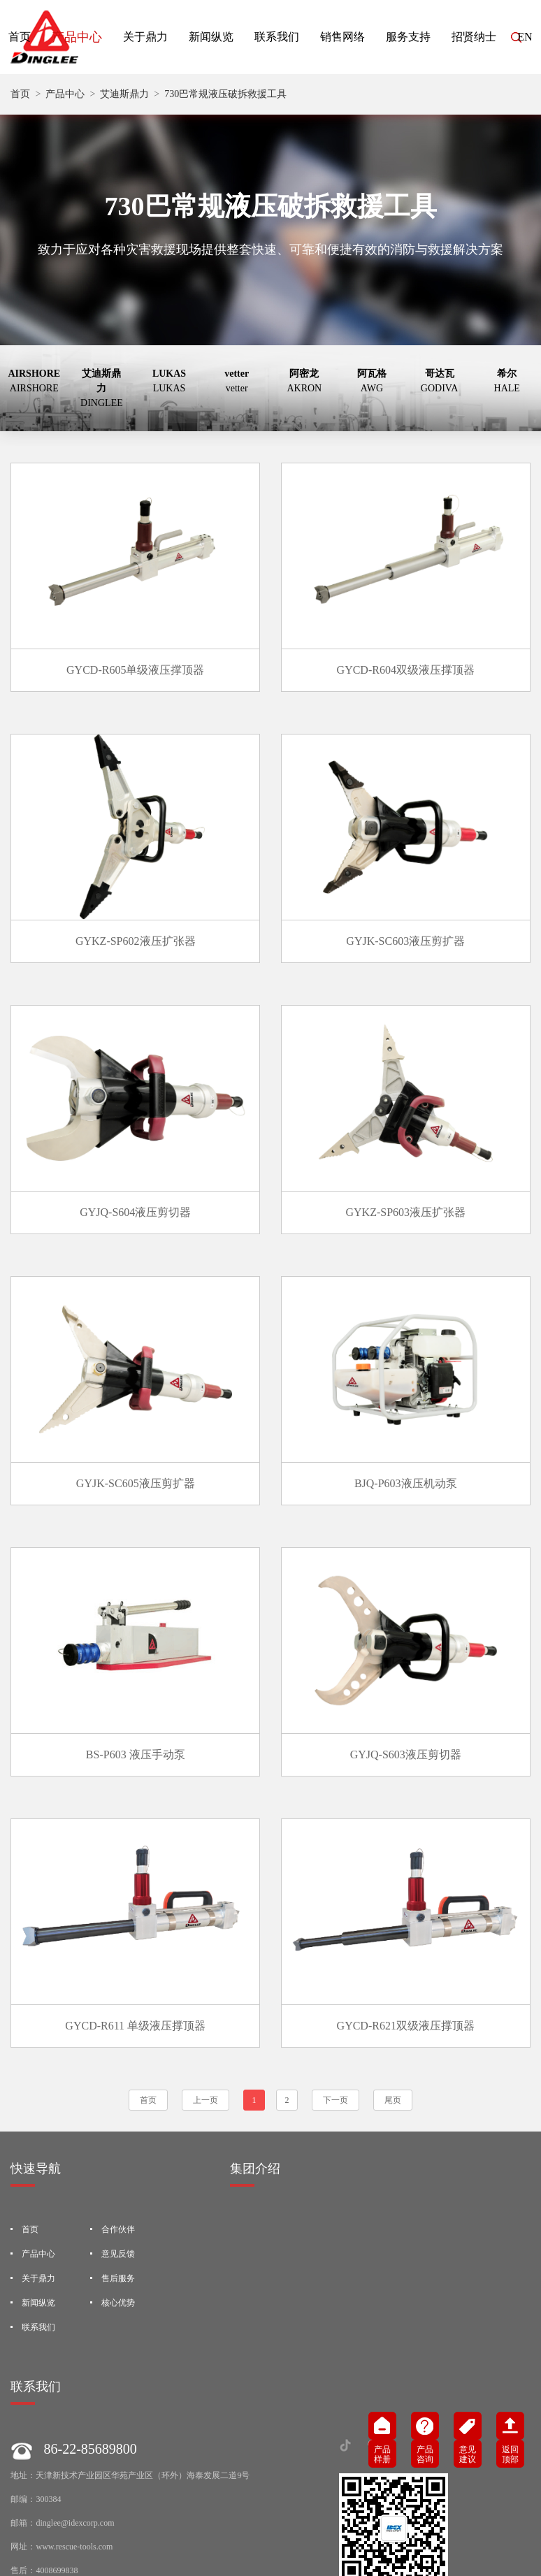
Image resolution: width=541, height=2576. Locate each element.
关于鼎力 (145, 37)
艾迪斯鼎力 (124, 94)
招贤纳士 (474, 37)
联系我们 (276, 37)
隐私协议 (212, 2535)
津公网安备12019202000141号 (136, 2559)
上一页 (205, 1974)
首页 (20, 94)
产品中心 (77, 37)
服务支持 (408, 37)
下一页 (335, 1974)
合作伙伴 (118, 2103)
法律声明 (45, 2535)
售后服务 (118, 2152)
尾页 (392, 1974)
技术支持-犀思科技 (279, 2535)
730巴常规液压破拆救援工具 (225, 94)
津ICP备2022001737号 (473, 2535)
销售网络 (342, 37)
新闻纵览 (211, 37)
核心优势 (118, 2177)
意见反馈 (118, 2128)
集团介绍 (255, 2043)
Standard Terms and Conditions (129, 2535)
